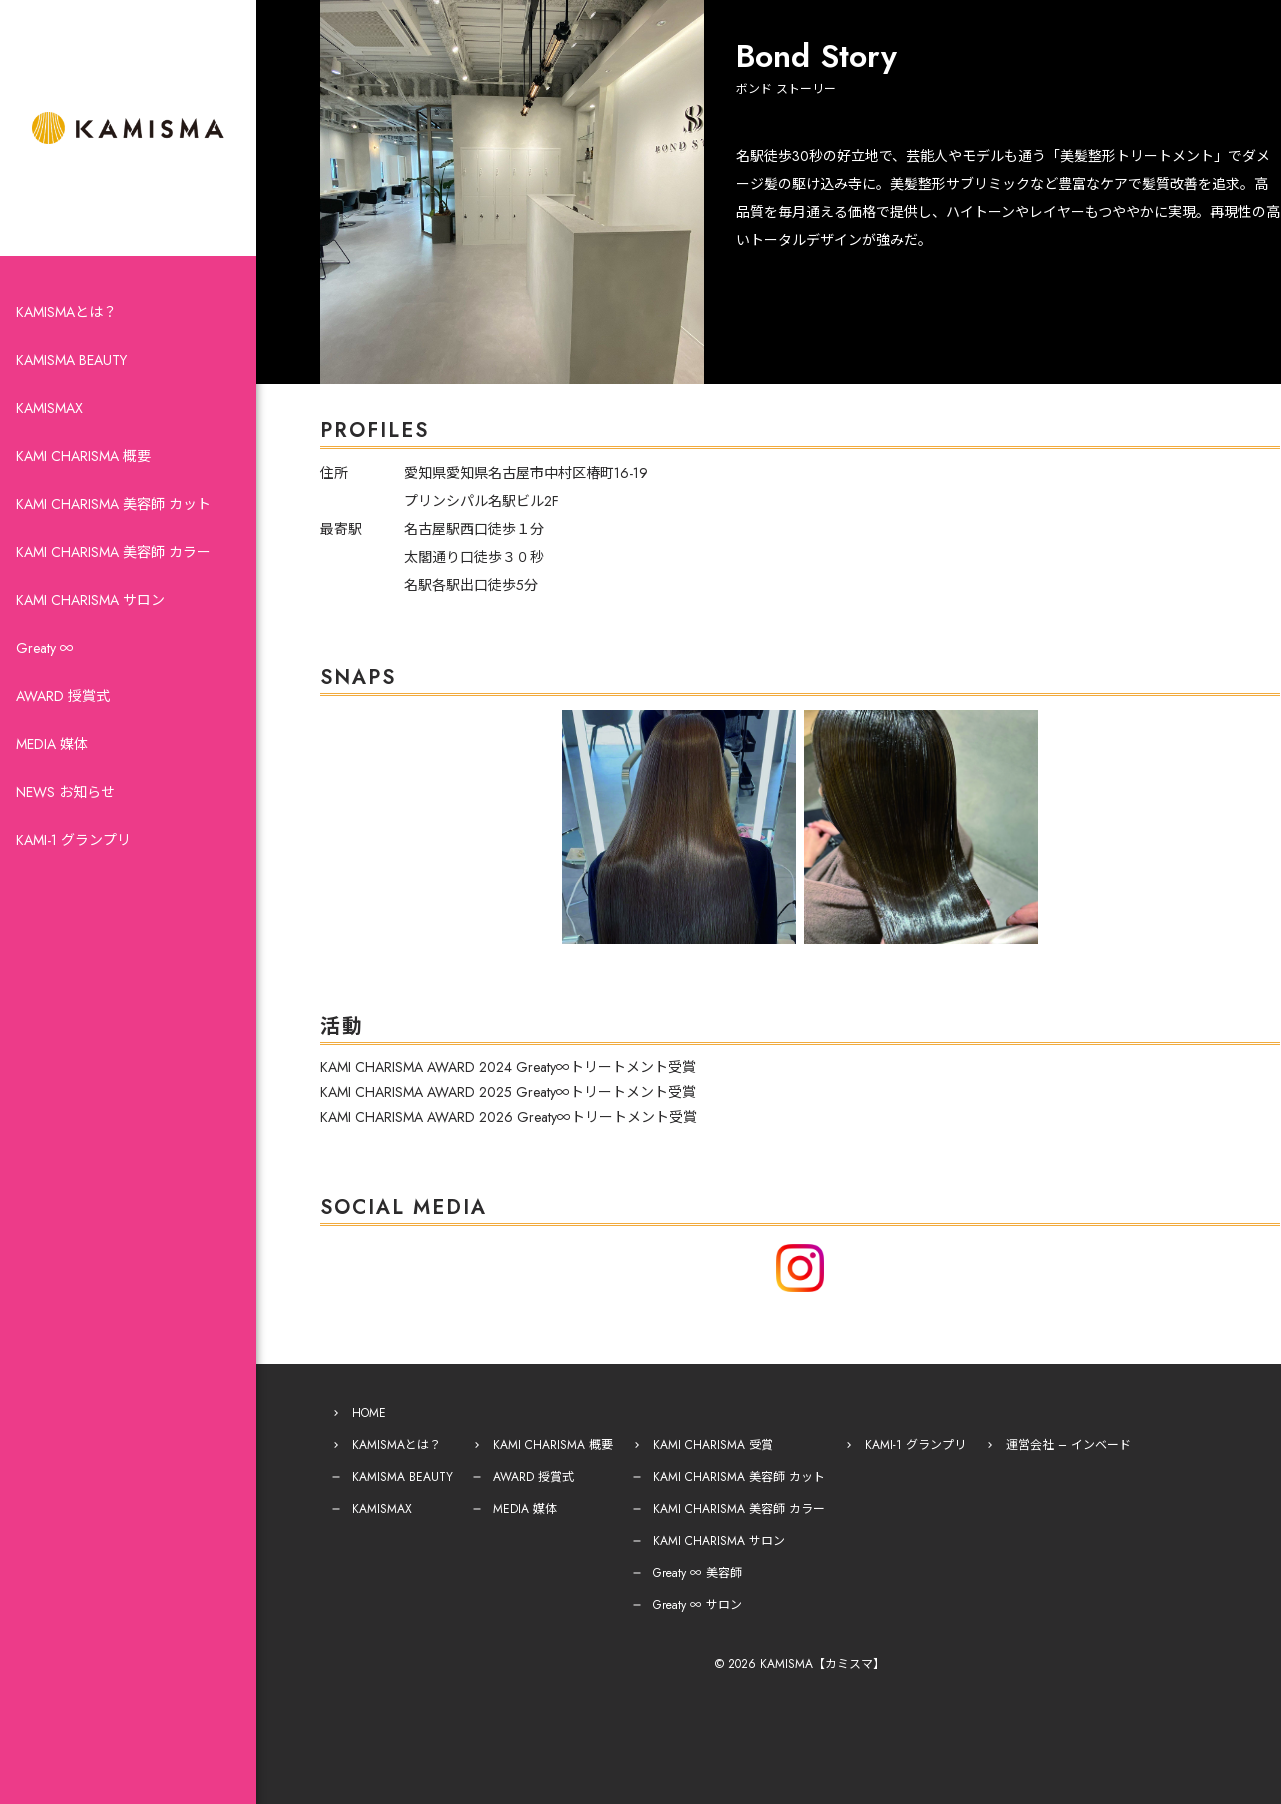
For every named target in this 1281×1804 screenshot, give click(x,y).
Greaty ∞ (45, 648)
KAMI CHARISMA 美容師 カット (113, 504)
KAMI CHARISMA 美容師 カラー (113, 552)
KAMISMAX (49, 408)
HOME (369, 1413)
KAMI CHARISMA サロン (90, 600)
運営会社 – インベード (1068, 1445)
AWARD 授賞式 (63, 696)
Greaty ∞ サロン (697, 1605)
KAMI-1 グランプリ (73, 840)
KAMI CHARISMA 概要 (83, 456)
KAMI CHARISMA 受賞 (713, 1445)
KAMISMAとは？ (66, 312)
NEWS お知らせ (65, 792)
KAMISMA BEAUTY (71, 360)
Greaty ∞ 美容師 (697, 1573)
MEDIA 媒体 (52, 744)
